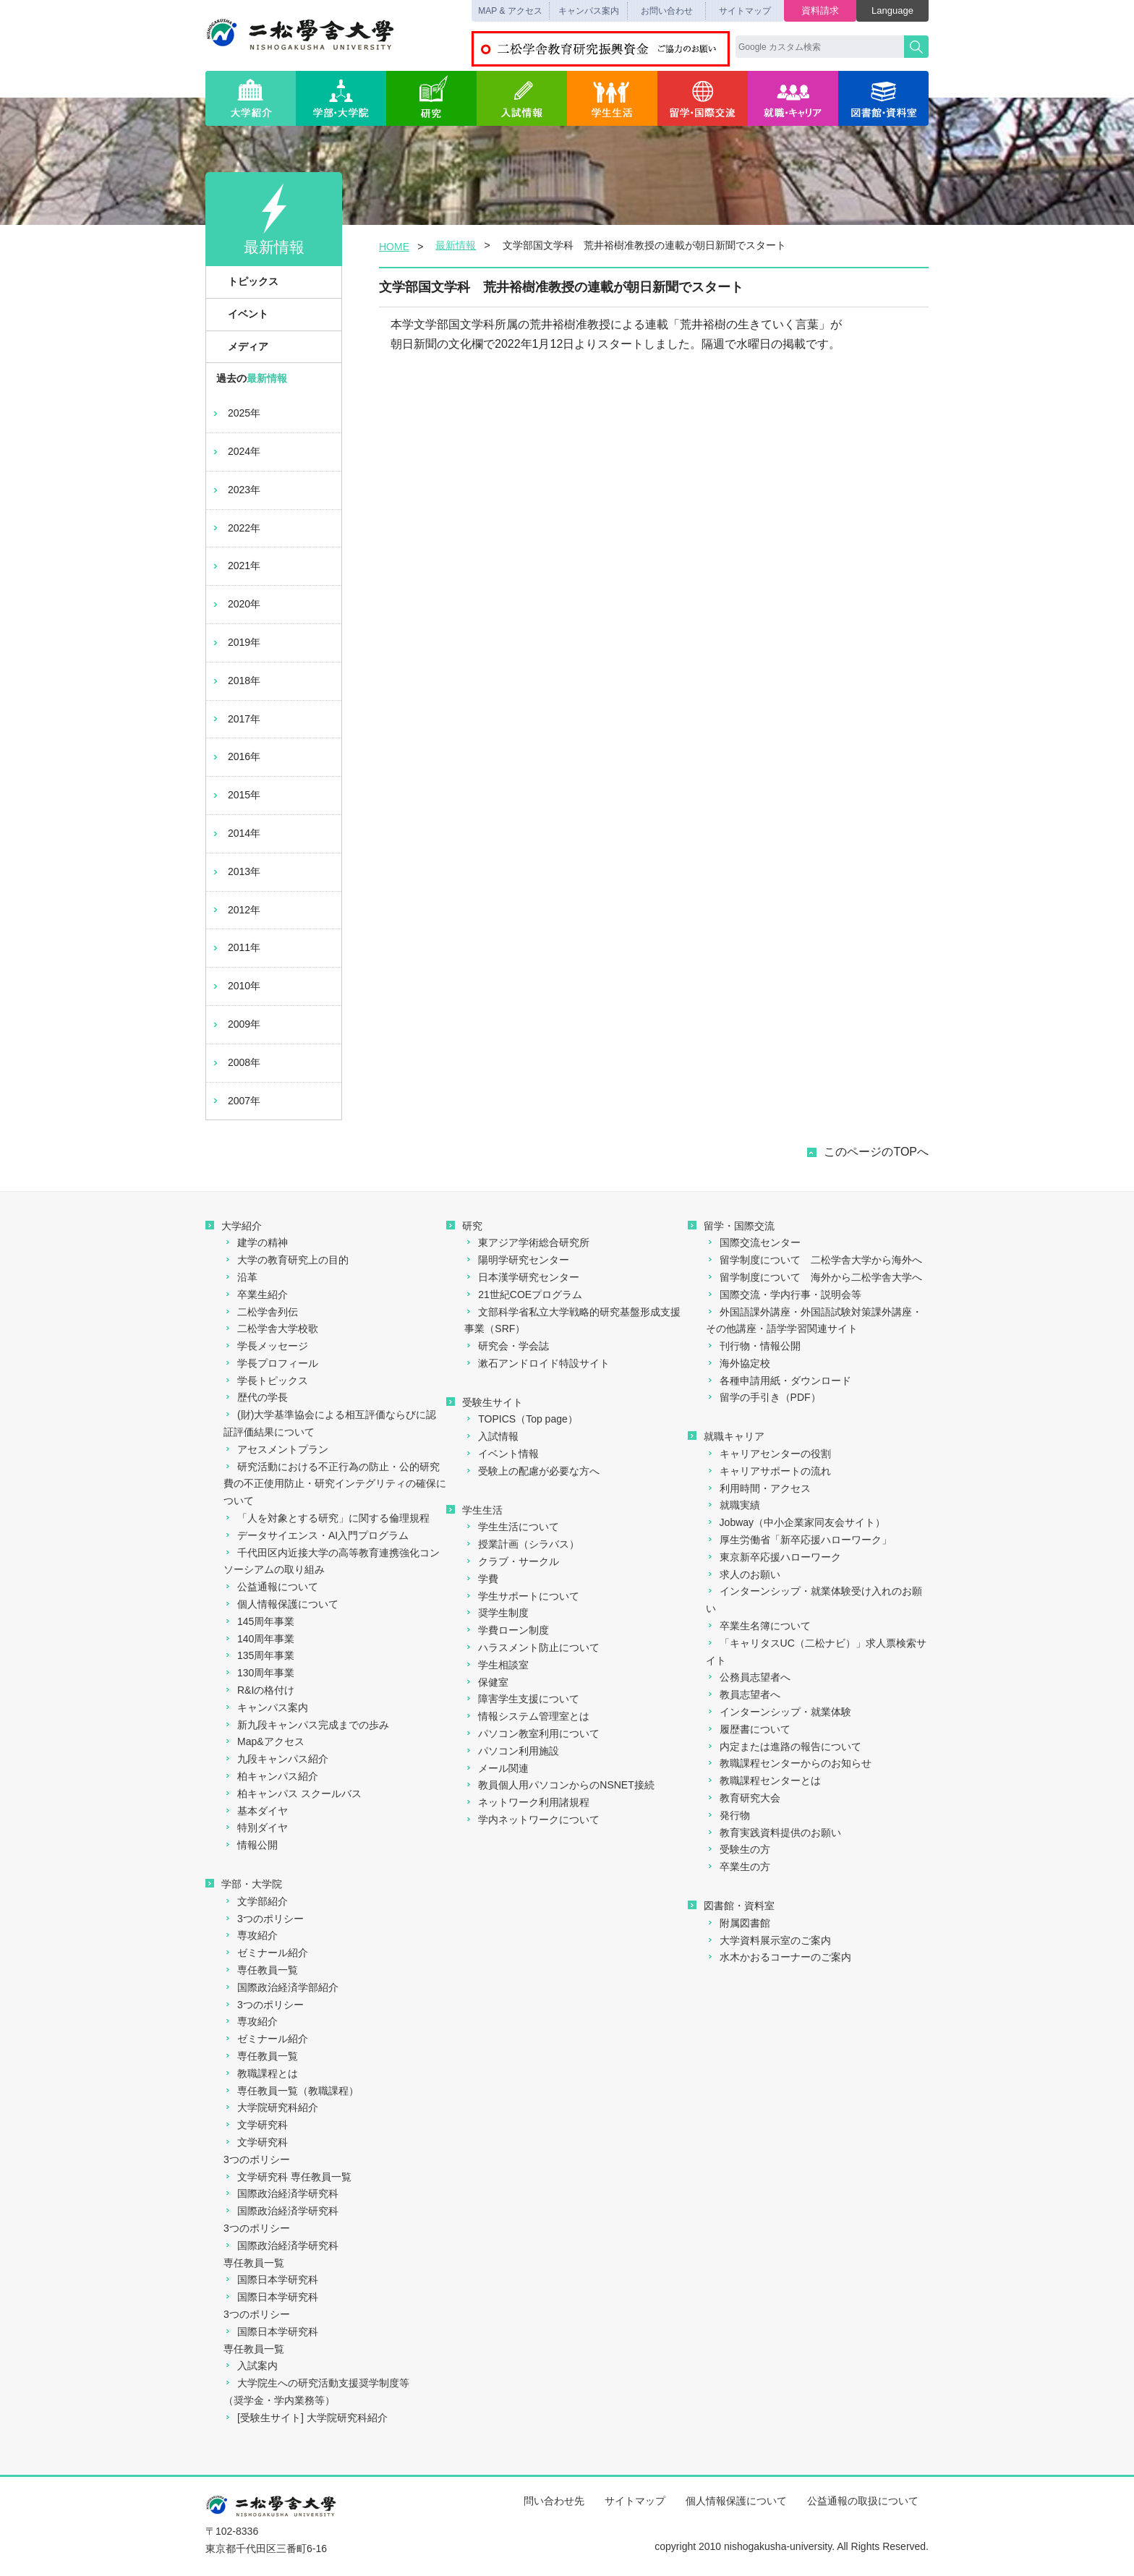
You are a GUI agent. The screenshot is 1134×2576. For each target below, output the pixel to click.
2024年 (235, 451)
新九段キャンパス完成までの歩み (306, 1725)
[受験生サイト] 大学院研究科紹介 (305, 2417)
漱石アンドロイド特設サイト (537, 1363)
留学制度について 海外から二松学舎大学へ (814, 1277)
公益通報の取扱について (862, 2501)
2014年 (235, 833)
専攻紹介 (250, 1935)
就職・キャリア (793, 98)
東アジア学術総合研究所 (526, 1242)
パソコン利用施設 (511, 1751)
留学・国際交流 (702, 98)
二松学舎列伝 (260, 1312)
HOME (394, 246)
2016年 (235, 756)
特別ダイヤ (255, 1827)
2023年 (235, 489)
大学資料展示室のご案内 (768, 1940)
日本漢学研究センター (521, 1277)
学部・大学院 (341, 98)
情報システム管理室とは (526, 1716)
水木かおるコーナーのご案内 (778, 1957)
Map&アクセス (263, 1741)
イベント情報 (501, 1453)
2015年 (235, 795)
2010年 (235, 985)
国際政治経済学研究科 (280, 2193)
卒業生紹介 (255, 1294)
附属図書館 (738, 1923)
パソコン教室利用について (532, 1733)
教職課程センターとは (763, 1780)
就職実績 (733, 1505)
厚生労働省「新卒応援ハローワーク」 (799, 1539)
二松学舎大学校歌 (270, 1328)
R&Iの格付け (258, 1690)
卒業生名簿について (758, 1626)
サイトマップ (745, 11)
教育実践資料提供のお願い (773, 1832)
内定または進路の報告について (783, 1746)
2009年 (235, 1024)
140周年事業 (258, 1639)
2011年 (235, 947)
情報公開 (250, 1845)
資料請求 (820, 10)
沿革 (240, 1277)
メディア (240, 346)
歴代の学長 (255, 1397)
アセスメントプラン (275, 1449)
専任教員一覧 (260, 1970)
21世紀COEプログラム (523, 1294)
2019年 (235, 642)
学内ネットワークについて (532, 1819)
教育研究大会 (743, 1798)
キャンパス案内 (588, 11)
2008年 (235, 1062)
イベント (240, 314)
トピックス (245, 281)
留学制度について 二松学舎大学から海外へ (814, 1260)
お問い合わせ (667, 11)
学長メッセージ (265, 1346)
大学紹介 (250, 98)
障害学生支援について (521, 1699)
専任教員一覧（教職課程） (291, 2091)
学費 (481, 1579)
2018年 (235, 680)
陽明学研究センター (516, 1260)
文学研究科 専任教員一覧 (287, 2177)
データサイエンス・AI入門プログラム (316, 1535)
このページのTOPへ (876, 1152)
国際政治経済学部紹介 (280, 1987)
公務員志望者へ (748, 1677)
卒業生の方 (738, 1866)
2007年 (235, 1100)
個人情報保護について (280, 1604)
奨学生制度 (496, 1612)
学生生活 (612, 98)
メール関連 (496, 1768)
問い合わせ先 (554, 2501)
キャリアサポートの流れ (768, 1471)
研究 (431, 98)
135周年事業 (258, 1655)
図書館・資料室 (883, 98)
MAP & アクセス (510, 11)
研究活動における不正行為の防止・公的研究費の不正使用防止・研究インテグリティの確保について (334, 1484)
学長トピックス (265, 1380)
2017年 (235, 719)
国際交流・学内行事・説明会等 (783, 1294)
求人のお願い (743, 1574)
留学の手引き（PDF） (763, 1397)
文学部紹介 (255, 1901)
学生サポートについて (521, 1596)
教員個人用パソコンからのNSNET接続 (559, 1785)
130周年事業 (258, 1673)
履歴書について (748, 1729)
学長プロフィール (270, 1363)
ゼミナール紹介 (265, 1952)
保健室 (486, 1682)
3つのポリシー (263, 1918)
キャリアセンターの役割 (768, 1453)
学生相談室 (496, 1665)
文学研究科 (255, 2125)
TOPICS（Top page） (520, 1419)
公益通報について (270, 1586)
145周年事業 (258, 1621)
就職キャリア (726, 1436)
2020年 (235, 604)
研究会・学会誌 (506, 1346)
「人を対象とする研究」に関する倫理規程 (326, 1518)
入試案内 (250, 2365)
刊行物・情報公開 (753, 1346)
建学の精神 (255, 1242)
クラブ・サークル (511, 1561)
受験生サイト (484, 1402)
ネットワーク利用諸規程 (526, 1802)
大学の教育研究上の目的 (286, 1260)
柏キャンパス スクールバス (292, 1793)
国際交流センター (753, 1242)
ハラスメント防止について (532, 1647)
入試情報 (522, 98)
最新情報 (455, 245)
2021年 (235, 565)
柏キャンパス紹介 (270, 1776)
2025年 (235, 413)
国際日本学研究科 (270, 2279)
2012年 (235, 910)
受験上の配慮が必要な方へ (532, 1471)
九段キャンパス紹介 (275, 1759)
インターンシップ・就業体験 (778, 1712)
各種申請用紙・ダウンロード (778, 1380)
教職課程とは (260, 2073)
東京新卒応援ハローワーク (773, 1557)
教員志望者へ (743, 1694)
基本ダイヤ (255, 1811)
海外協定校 (738, 1363)
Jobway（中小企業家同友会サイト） (795, 1522)
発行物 (728, 1815)
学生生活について (511, 1526)
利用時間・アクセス (758, 1488)
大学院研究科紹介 (270, 2107)
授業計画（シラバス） (521, 1544)
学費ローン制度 (506, 1630)
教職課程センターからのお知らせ (788, 1763)
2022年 (235, 528)
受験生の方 (738, 1849)
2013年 (235, 871)
